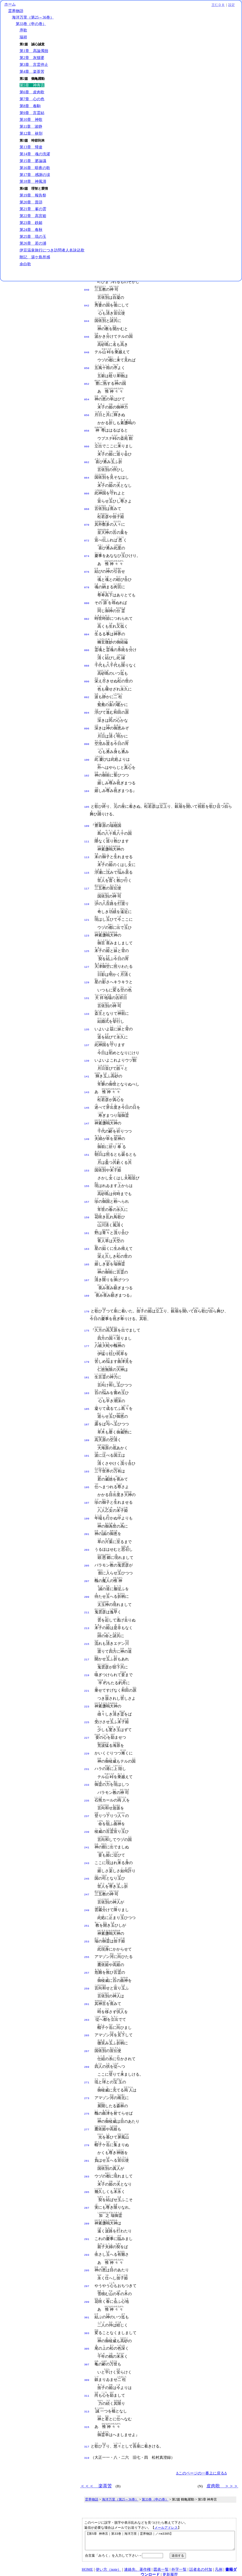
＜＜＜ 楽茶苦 (96, 41)
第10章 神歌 (31, 127)
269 (86, 2009)
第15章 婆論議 (33, 168)
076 (86, 558)
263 (86, 1963)
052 (86, 376)
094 (86, 695)
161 (86, 1200)
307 (86, 2297)
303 (86, 2267)
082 (86, 604)
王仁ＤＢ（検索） (153, 2514)
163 (86, 1215)
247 (86, 1842)
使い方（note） (108, 2503)
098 (86, 725)
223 (86, 1659)
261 (86, 1948)
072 (86, 528)
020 (86, 132)
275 (86, 2054)
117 (86, 866)
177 (86, 1310)
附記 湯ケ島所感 (35, 270)
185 (86, 1371)
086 (86, 634)
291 (86, 2176)
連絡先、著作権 (137, 2503)
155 (86, 1154)
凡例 (218, 2503)
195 (86, 1447)
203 (86, 1507)
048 (86, 345)
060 (86, 436)
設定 (66, 12)
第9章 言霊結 (32, 120)
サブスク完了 (190, 2519)
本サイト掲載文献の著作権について (126, 2553)
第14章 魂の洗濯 (35, 162)
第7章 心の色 (32, 107)
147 (86, 1094)
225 (86, 1675)
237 (86, 1766)
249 (86, 1857)
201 (86, 1492)
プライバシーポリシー (179, 2562)
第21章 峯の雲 (33, 216)
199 (86, 1477)
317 (86, 2377)
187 (86, 1386)
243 (86, 1811)
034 (86, 239)
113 (86, 835)
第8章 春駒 (30, 114)
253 (86, 1887)
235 (86, 1751)
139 (86, 1033)
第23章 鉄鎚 (31, 230)
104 (86, 771)
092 (86, 680)
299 (86, 2237)
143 (86, 1063)
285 (86, 2130)
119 (86, 881)
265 (86, 1978)
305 (86, 2282)
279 (86, 2085)
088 (86, 649)
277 (86, 2069)
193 (86, 1431)
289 (86, 2161)
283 (86, 2115)
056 (86, 406)
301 (86, 2252)
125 (86, 926)
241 (86, 1796)
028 (86, 194)
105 (86, 786)
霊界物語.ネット (32, 4)
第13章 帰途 (31, 155)
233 (86, 1735)
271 (86, 2024)
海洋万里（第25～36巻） (33, 25)
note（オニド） (122, 2514)
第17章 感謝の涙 (35, 182)
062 (86, 452)
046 (86, 330)
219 (86, 1629)
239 (86, 1781)
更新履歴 (170, 2508)
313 (86, 2343)
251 (86, 1872)
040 (86, 285)
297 (86, 2221)
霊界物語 (15, 18)
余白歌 (25, 277)
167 (86, 1245)
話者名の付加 (200, 2503)
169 (86, 1260)
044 (86, 315)
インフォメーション (204, 65)
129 (86, 957)
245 (86, 1826)
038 (86, 270)
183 (86, 1355)
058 (86, 421)
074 (86, 543)
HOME (87, 2503)
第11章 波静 (31, 134)
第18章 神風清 (33, 189)
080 (86, 588)
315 (86, 2358)
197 (86, 1462)
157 (86, 1169)
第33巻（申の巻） (31, 31)
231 (86, 1720)
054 (86, 391)
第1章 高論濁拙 (34, 58)
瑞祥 (23, 45)
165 (86, 1230)
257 (86, 1917)
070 (86, 512)
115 (86, 850)
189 (86, 1401)
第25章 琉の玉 (33, 244)
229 (86, 1705)
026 (86, 178)
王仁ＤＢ (52, 12)
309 (86, 2312)
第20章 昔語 (31, 210)
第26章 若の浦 (33, 251)
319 (86, 2388)
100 (86, 740)
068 (86, 497)
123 (86, 911)
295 (86, 2206)
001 (86, 77)
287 (86, 2145)
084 (86, 619)
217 (86, 1614)
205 (86, 1523)
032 (86, 224)
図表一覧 (161, 2503)
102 (86, 756)
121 (86, 896)
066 (86, 482)
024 (86, 163)
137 (86, 1018)
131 (86, 972)
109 (86, 805)
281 (86, 2100)
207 (86, 1538)
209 (86, 1553)
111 (86, 820)
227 (86, 1690)
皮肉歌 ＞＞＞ (222, 41)
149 (86, 1109)
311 (86, 2328)
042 (86, 300)
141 (86, 1048)
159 (86, 1184)
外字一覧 (179, 2503)
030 (86, 209)
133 (86, 987)
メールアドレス (166, 2457)
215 (86, 1599)
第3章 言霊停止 (34, 72)
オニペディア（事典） (190, 2514)
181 (86, 1340)
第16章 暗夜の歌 (35, 175)
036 (86, 254)
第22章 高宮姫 (33, 223)
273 (86, 2039)
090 (86, 664)
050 (86, 361)
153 (86, 1139)
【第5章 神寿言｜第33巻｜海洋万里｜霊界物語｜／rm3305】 (160, 2472)
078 (86, 573)
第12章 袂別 (31, 141)
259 (86, 1933)
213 (86, 1583)
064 (86, 467)
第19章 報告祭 (33, 203)
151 (86, 1124)
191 (86, 1416)
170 (86, 1276)
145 (86, 1078)
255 (86, 1902)
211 (86, 1568)
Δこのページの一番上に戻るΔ (201, 2403)
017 (86, 114)
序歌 (23, 38)
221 (86, 1644)
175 (86, 1295)
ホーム (10, 12)
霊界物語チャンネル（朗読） (149, 2519)
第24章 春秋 (31, 237)
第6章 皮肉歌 (32, 100)
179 (86, 1325)
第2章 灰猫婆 (32, 65)
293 (86, 2191)
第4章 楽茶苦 (32, 79)
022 (86, 148)
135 (86, 1002)
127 (86, 942)
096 (86, 710)
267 (86, 1993)
